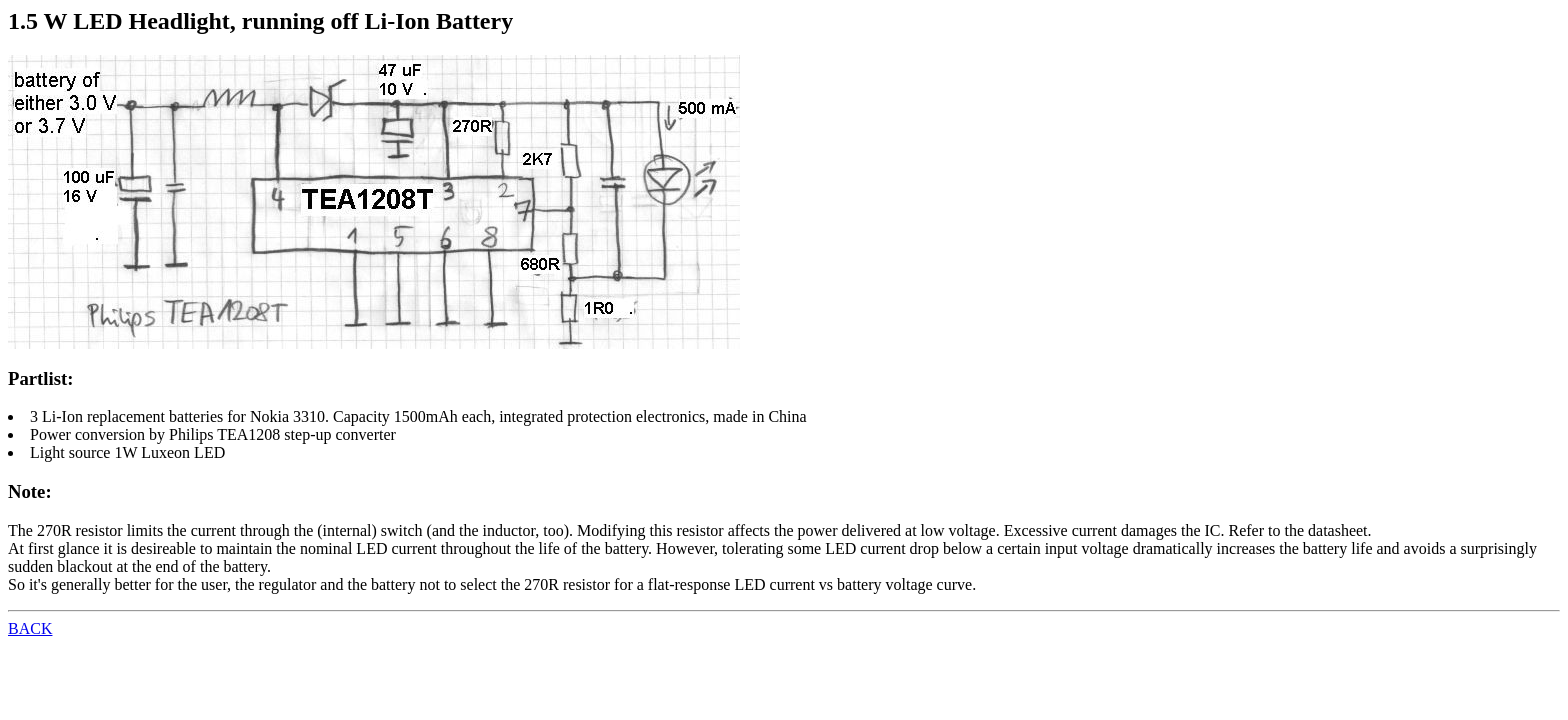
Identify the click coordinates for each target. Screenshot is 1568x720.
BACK (30, 628)
